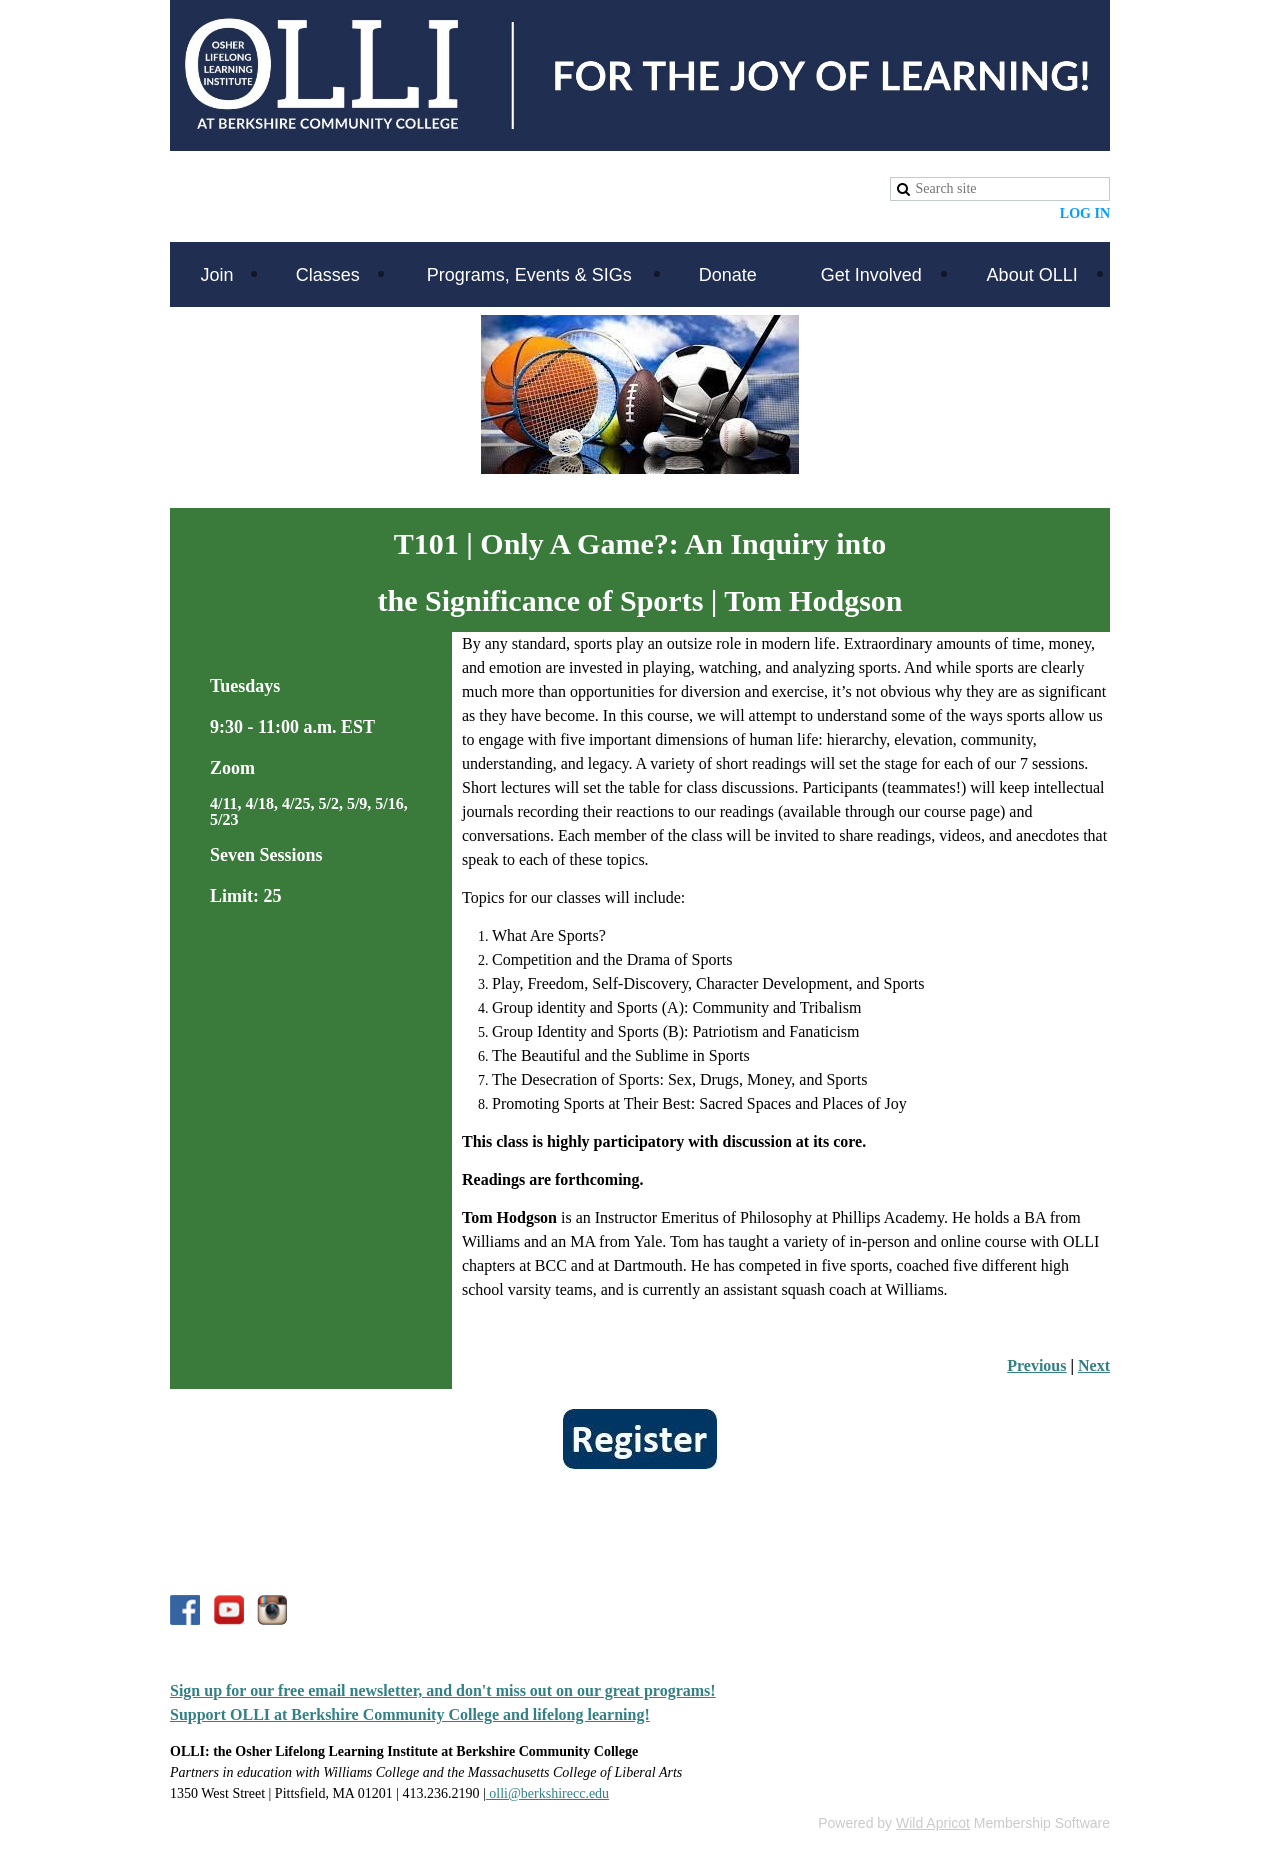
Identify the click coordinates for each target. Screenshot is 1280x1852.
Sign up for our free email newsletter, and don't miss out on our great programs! (443, 1690)
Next (1094, 1365)
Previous (1036, 1365)
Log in (1085, 213)
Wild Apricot (933, 1823)
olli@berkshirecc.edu (547, 1793)
